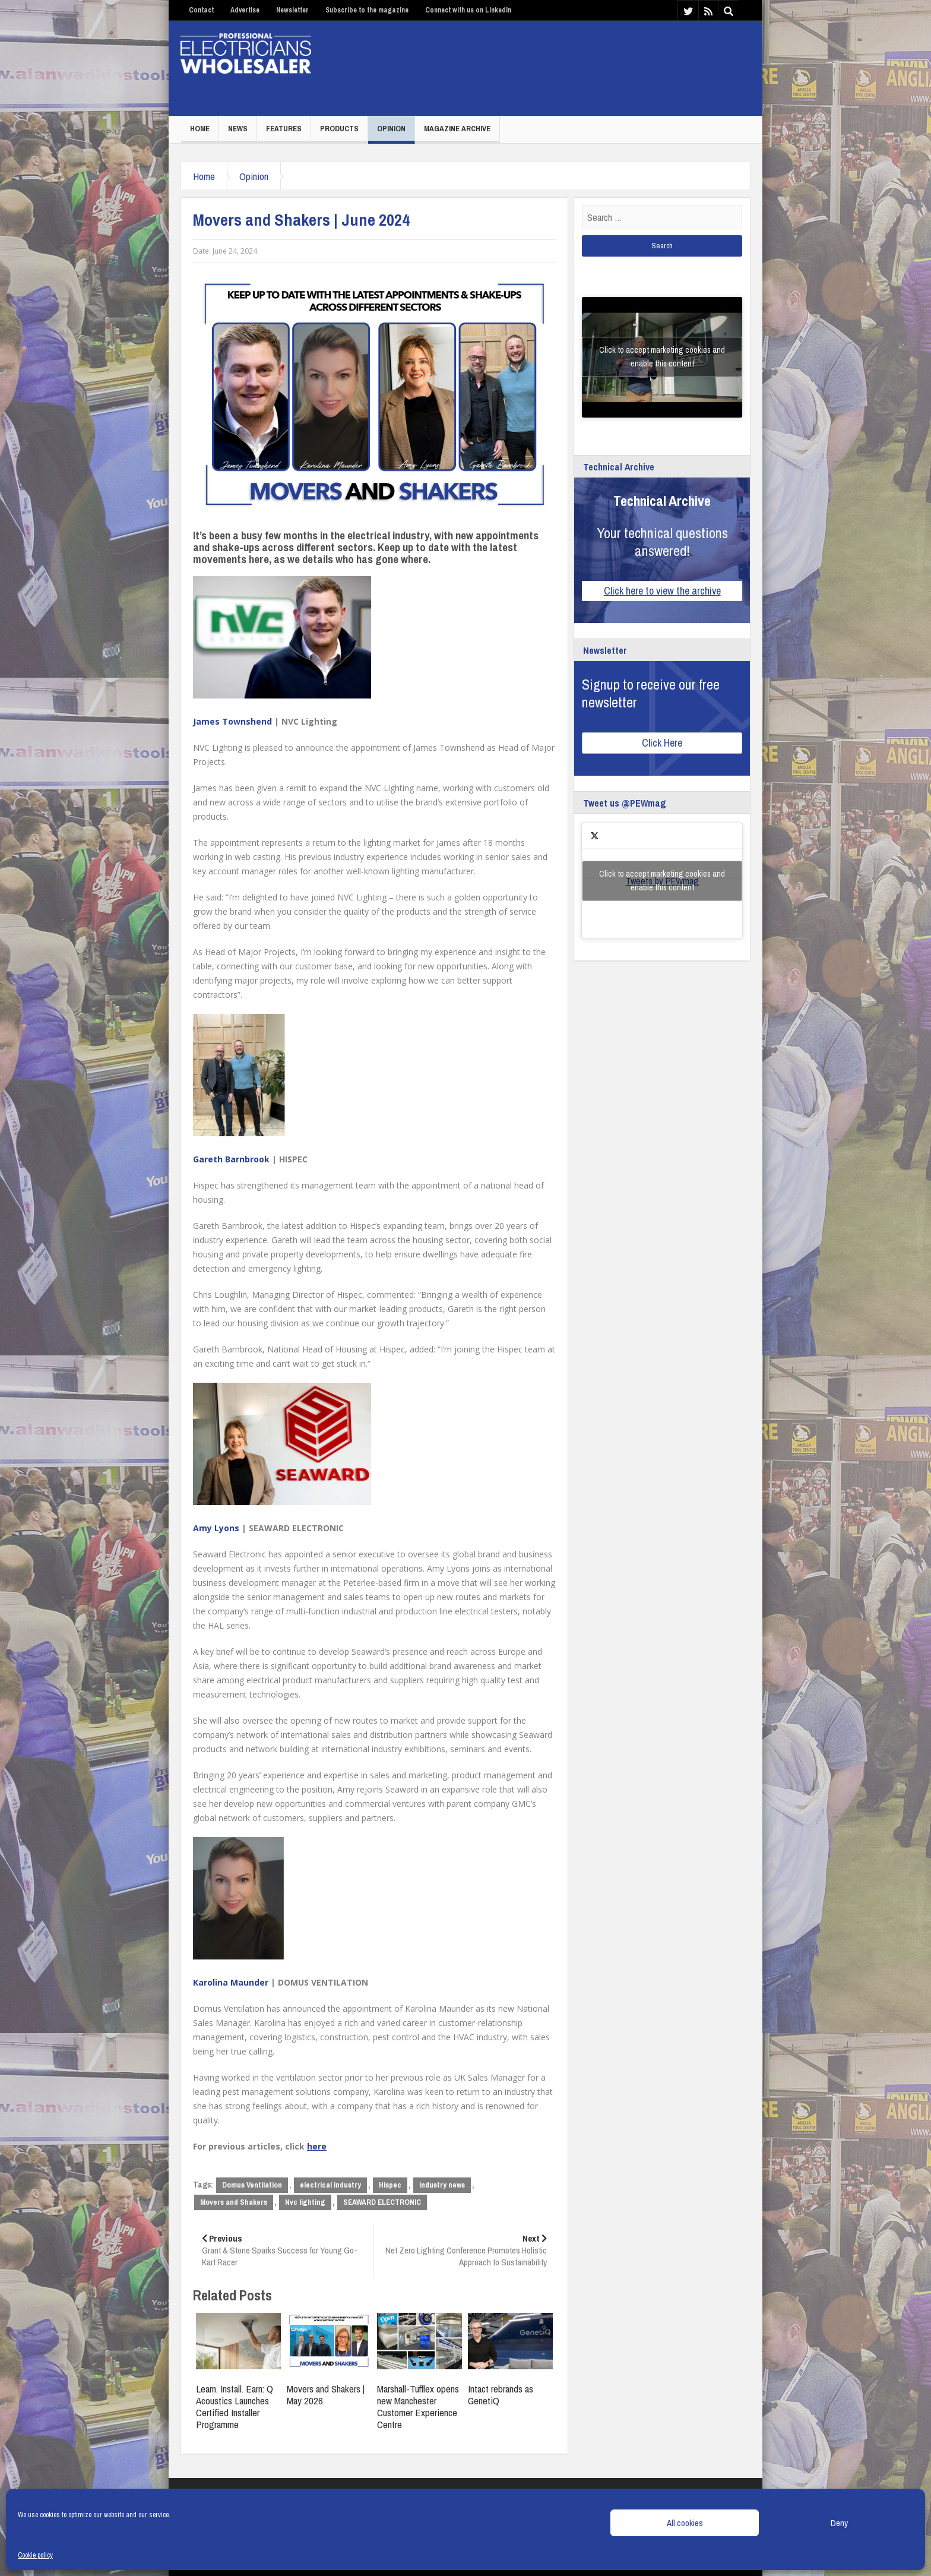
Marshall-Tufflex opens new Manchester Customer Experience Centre (418, 2406)
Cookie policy (35, 2555)
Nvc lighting (305, 2202)
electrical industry (330, 2185)
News (238, 129)
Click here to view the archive (662, 590)
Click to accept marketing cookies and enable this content (662, 356)
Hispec (390, 2185)
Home (200, 129)
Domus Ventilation (252, 2185)
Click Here (662, 742)
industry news (442, 2185)
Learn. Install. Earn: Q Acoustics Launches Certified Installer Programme (234, 2406)
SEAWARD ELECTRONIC (382, 2202)
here (317, 2146)
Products (339, 129)
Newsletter (292, 10)
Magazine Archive (457, 129)
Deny (839, 2523)
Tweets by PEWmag (662, 881)
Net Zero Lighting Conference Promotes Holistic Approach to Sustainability (464, 2250)
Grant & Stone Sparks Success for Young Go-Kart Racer (283, 2250)
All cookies (685, 2523)
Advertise (244, 10)
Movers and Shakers (233, 2202)
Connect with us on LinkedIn (468, 10)
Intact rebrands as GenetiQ (500, 2394)
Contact (201, 10)
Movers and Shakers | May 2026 (326, 2394)
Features (284, 129)
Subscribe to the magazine (366, 10)
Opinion (391, 129)
